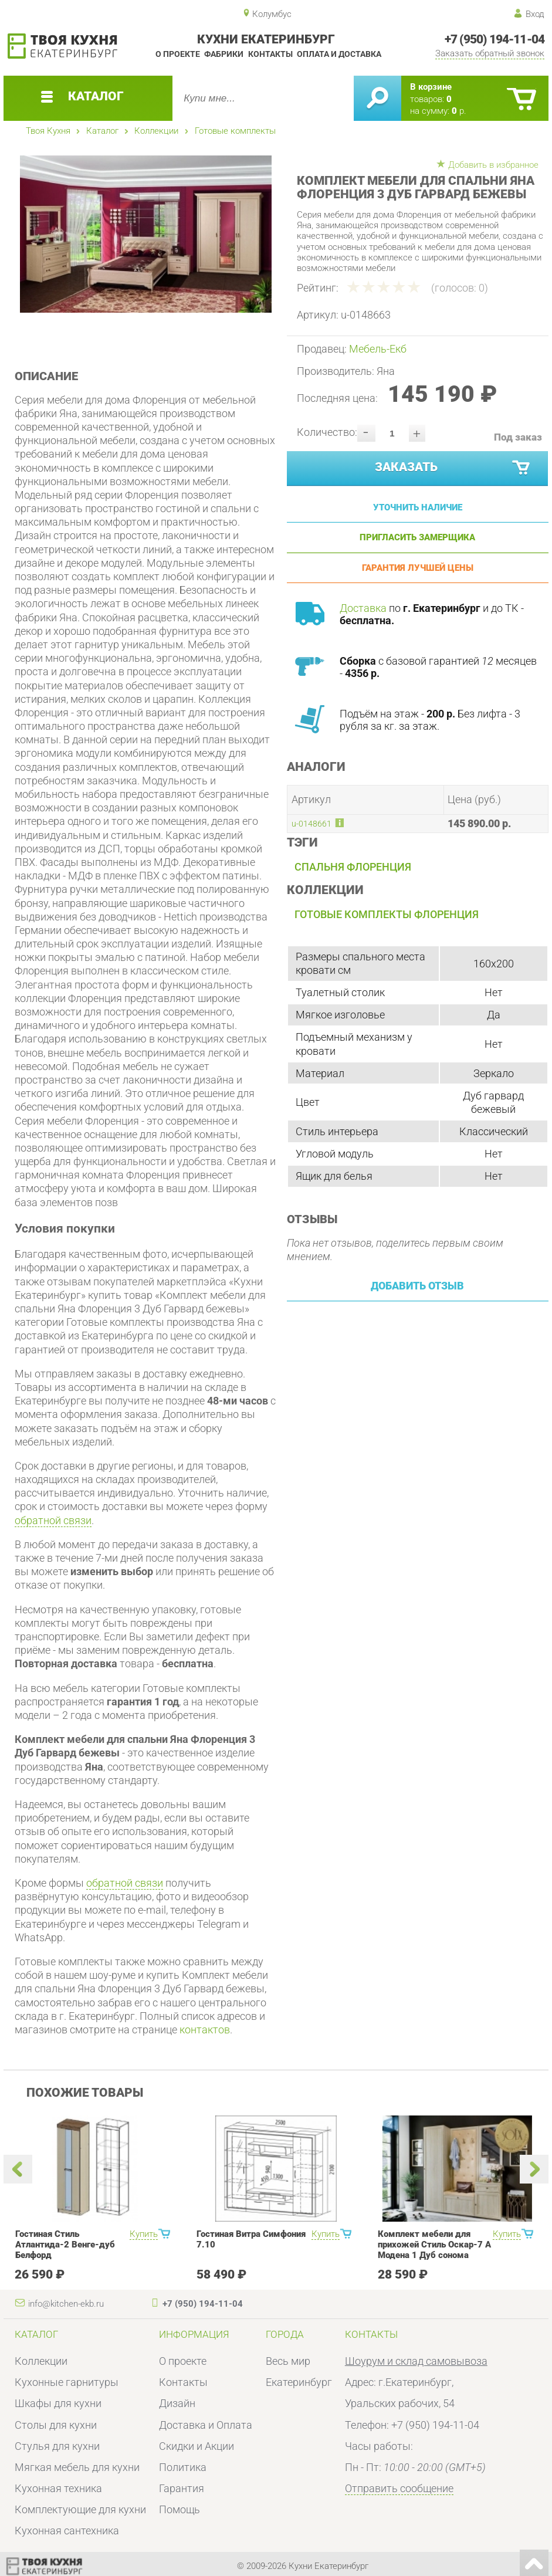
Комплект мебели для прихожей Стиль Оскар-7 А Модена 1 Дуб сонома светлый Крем (434, 2250)
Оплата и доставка (339, 54)
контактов (205, 2029)
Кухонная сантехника (67, 2530)
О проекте (177, 54)
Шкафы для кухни (58, 2403)
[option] (145, 234)
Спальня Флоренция (352, 867)
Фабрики (223, 54)
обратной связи (53, 1520)
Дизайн (177, 2403)
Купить (144, 2234)
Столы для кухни (56, 2425)
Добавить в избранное (493, 165)
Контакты (270, 54)
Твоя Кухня (48, 131)
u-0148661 (311, 824)
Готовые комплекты (235, 131)
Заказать (453, 468)
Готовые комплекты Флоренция (386, 914)
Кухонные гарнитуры (66, 2382)
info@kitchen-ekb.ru (66, 2304)
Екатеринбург (299, 2382)
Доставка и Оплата (205, 2425)
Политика (182, 2467)
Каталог (102, 131)
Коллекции (156, 131)
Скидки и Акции (196, 2446)
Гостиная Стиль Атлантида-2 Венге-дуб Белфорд (65, 2244)
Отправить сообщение (399, 2488)
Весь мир (288, 2361)
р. (459, 111)
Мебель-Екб (378, 349)
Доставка (363, 608)
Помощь (179, 2509)
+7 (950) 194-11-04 (494, 39)
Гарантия (181, 2488)
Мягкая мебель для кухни (77, 2467)
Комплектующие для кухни (80, 2509)
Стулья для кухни (57, 2446)
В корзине (431, 87)
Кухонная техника (58, 2488)
